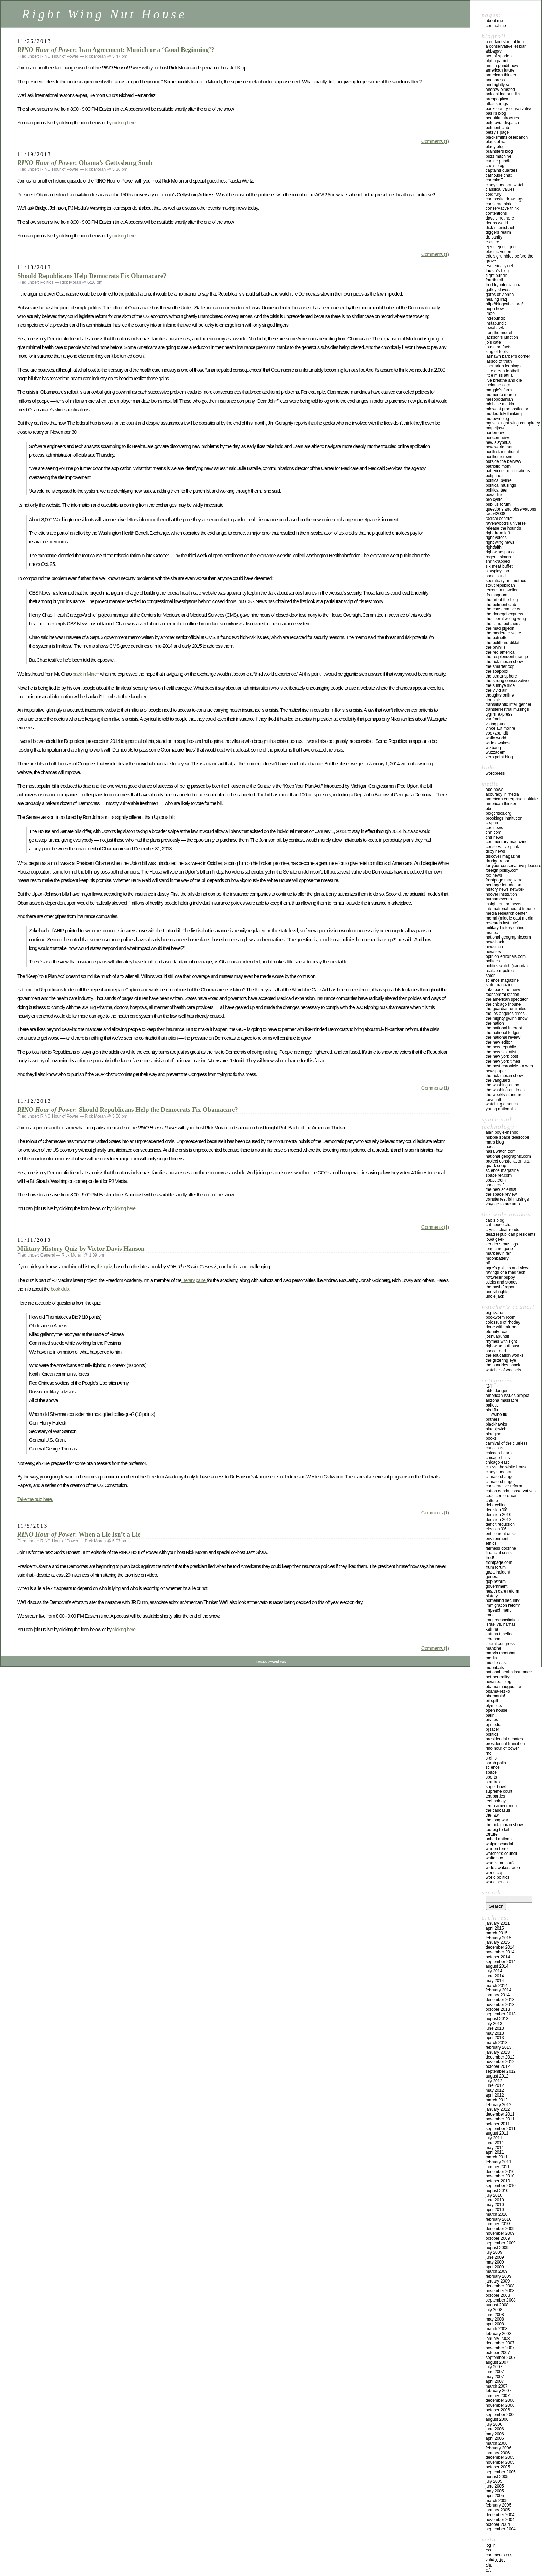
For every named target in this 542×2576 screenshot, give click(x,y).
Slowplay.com (498, 571)
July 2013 (494, 2023)
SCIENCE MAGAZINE (502, 980)
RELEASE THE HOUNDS (503, 528)
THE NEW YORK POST (502, 1056)
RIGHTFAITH (494, 547)
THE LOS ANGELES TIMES (505, 1013)
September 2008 (501, 2300)
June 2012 (495, 2085)
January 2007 (498, 2395)
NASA (490, 1146)
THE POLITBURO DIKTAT (503, 642)
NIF (488, 1263)
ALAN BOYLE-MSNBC (502, 1132)
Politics (47, 282)
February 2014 (498, 1990)
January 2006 (498, 2453)
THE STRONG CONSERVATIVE (507, 680)
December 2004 (500, 2514)
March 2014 (496, 1985)
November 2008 (500, 2290)
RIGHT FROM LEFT (498, 533)
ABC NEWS (494, 789)
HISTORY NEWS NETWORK (505, 889)
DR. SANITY (494, 237)
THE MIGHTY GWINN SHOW (506, 1018)
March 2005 (496, 2500)
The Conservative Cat (504, 609)
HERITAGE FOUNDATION (503, 885)
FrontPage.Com (499, 1562)
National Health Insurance (509, 1672)
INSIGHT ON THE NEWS (503, 904)
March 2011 (496, 2157)
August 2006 (497, 2419)
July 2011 (494, 2138)
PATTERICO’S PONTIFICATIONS (508, 470)
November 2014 (500, 1952)
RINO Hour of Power (59, 56)
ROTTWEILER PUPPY (500, 1277)
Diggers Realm (498, 232)
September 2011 (501, 2128)
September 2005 (501, 2472)
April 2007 (495, 2381)
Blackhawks (496, 1424)
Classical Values (500, 189)
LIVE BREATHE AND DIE (504, 380)
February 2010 (498, 2219)
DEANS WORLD (497, 223)
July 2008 (494, 2309)
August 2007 (497, 2362)
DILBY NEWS (495, 851)
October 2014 (498, 1956)
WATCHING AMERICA (502, 1104)
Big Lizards (495, 1312)
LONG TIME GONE (499, 1248)
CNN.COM (493, 832)
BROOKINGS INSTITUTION (504, 818)
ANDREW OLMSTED (500, 89)
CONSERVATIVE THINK (502, 208)
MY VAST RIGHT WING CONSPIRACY (513, 423)
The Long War (497, 1820)
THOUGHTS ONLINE (500, 695)
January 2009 (498, 2281)
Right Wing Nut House (104, 14)
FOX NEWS (494, 875)
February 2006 (498, 2448)
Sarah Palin (496, 1763)
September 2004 (501, 2529)
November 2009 (500, 2233)
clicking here (124, 122)
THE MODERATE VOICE (503, 633)
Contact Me (496, 25)
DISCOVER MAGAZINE (503, 856)
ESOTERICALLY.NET (499, 265)
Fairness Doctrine (501, 1548)
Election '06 (496, 1529)
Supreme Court (499, 1791)
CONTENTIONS (496, 213)
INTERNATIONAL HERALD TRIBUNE (510, 908)
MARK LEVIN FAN (499, 1253)
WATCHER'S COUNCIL (501, 1853)
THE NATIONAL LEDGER (503, 1032)
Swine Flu (499, 1414)
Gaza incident (498, 1572)
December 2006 (500, 2400)
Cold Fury (493, 194)
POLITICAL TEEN (497, 490)
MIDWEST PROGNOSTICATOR (507, 409)
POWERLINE (494, 494)
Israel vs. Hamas (501, 1624)
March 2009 (496, 2271)
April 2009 (495, 2267)
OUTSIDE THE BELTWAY (503, 461)
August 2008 (497, 2305)
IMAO (490, 313)
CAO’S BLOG (495, 165)
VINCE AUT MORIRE (500, 728)
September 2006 (501, 2414)
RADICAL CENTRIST (499, 518)
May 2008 (495, 2319)
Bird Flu (492, 1410)
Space (491, 1772)
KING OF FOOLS (497, 351)
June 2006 (495, 2429)
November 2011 (500, 2119)
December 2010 (500, 2171)
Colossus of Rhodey (503, 1322)
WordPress (495, 773)
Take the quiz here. (35, 1499)
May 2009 (495, 2262)
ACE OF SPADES (499, 56)
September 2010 (501, 2185)
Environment (497, 1538)
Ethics (491, 1543)
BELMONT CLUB (497, 127)
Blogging (493, 1433)
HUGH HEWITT (496, 308)
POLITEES (493, 961)
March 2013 (496, 2042)
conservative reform (504, 1486)
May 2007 (495, 2376)
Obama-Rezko (498, 1691)
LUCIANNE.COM (498, 385)
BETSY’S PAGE (497, 132)
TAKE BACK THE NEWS (503, 989)
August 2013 (497, 2018)
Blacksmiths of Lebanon (507, 137)
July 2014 (494, 1971)
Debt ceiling (496, 1505)
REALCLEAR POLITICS (500, 970)
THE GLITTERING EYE (501, 1360)
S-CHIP (491, 1758)
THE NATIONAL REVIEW (503, 1037)
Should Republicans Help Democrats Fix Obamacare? (91, 275)
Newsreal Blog (498, 1681)
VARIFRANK (494, 719)
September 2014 (501, 1961)
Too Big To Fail (497, 1829)
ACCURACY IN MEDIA (502, 794)
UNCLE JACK (495, 1296)
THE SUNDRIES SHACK (503, 1365)
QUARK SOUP (496, 1165)
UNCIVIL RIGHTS (497, 1291)
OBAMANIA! (495, 1695)
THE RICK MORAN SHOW (504, 661)
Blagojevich (496, 1429)
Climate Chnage (500, 1481)
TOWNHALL (493, 1099)
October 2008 (498, 2295)
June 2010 (495, 2199)
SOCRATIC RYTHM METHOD (506, 580)
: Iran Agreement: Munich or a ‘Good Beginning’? (115, 49)
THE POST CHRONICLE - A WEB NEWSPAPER (509, 1068)
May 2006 (495, 2434)
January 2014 (498, 1994)
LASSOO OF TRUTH (499, 361)
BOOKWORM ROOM (500, 1317)
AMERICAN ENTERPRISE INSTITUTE (512, 798)
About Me (494, 20)
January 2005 (498, 2510)
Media (491, 1657)
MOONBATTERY (497, 1258)
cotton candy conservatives (511, 1490)
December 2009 (500, 2228)
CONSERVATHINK (498, 204)
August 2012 (497, 2076)
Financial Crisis (499, 1552)
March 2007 (496, 2386)
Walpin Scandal (499, 1843)
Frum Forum (496, 1567)
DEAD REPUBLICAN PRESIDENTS (510, 1234)
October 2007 (498, 2352)
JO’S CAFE (493, 342)
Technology (496, 1801)
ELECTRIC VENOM (499, 251)
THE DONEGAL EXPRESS (504, 614)
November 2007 (500, 2347)
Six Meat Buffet (499, 566)
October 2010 (498, 2180)
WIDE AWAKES (498, 742)
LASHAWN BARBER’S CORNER (508, 356)
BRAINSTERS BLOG (499, 151)
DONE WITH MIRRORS (501, 1327)
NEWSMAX (494, 946)
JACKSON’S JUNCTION (502, 337)
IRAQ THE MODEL (499, 332)
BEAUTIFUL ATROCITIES (502, 117)
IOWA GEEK (495, 1239)
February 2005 (498, 2505)
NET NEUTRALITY (498, 1676)
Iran (489, 1615)
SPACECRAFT (495, 1185)
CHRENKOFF (494, 180)
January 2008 (498, 2338)
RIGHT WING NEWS (500, 542)
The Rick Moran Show (504, 1824)
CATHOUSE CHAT (499, 175)
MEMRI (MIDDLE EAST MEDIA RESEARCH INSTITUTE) (509, 920)
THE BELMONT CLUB (501, 604)
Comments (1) (435, 141)
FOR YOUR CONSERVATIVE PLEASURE (513, 865)
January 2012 (498, 2109)
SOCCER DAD (496, 1350)
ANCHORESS (495, 79)
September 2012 (501, 2071)
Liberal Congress (500, 1643)
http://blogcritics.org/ (504, 303)
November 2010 (500, 2176)
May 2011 (495, 2147)
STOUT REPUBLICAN (500, 585)
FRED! (490, 1557)
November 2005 (500, 2462)
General (47, 1255)
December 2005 (500, 2457)
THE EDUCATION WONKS (504, 1355)
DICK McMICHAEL (500, 227)
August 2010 (497, 2190)
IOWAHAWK (495, 327)
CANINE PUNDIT (498, 161)
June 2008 (495, 2314)
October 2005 (498, 2467)
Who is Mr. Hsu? (500, 1862)
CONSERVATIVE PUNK (502, 846)
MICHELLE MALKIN (500, 404)
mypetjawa (495, 428)
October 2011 (498, 2123)
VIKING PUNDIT (497, 723)
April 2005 (495, 2495)
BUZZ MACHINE (498, 156)
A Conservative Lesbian (506, 46)
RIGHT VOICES (496, 537)
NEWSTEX (493, 951)
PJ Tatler (492, 1729)
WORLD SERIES (497, 1881)
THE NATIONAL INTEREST (504, 1028)
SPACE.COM (496, 1180)
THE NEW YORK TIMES (503, 1061)
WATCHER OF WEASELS (503, 1370)
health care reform (502, 1591)
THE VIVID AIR (496, 690)
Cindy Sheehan (499, 1471)
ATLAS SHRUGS (497, 103)
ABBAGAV (494, 51)
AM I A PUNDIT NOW (502, 65)
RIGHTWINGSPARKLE (501, 552)
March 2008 (496, 2328)
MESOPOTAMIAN (499, 399)
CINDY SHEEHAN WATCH (505, 185)
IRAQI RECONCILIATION (502, 1619)
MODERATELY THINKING (504, 413)
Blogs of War (497, 141)
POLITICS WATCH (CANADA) (507, 965)
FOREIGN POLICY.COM (502, 870)
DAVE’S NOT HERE (500, 218)
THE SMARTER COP (500, 666)
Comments (499, 2554)
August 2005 (497, 2476)
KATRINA (492, 1629)
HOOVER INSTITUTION (501, 894)
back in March (86, 674)
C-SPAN (492, 822)
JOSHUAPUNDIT (497, 1336)
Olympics (494, 1705)
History (492, 1596)
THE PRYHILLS (495, 647)
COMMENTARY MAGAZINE (506, 841)
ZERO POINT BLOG (499, 757)
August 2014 (497, 1966)
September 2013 (501, 2014)
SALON (491, 975)
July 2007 (494, 2366)
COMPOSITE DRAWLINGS (504, 199)
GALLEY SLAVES (498, 289)
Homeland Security (502, 1600)
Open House (496, 1710)
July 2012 (494, 2081)
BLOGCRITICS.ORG (498, 813)
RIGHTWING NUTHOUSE (503, 1346)
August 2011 (497, 2133)
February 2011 (498, 2161)
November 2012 (500, 2061)
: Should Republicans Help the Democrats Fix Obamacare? (127, 1109)
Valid (496, 2559)
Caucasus (494, 1448)
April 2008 (495, 2324)
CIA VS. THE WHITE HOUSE (506, 1467)
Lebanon (493, 1638)
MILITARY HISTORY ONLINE (505, 927)
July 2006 (494, 2424)
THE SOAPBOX (497, 671)
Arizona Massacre (502, 1400)
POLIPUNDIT (494, 475)
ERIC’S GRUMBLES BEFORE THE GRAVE (509, 258)
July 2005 (494, 2481)
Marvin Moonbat (500, 1653)
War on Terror (497, 1848)
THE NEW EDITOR (499, 1042)
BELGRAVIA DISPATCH (502, 122)
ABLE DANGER (496, 1390)
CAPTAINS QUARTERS (501, 170)
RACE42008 (495, 513)
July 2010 (494, 2195)
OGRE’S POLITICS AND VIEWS (508, 1268)
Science (493, 1767)
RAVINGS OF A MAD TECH (505, 1272)
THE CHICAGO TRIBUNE (503, 1004)
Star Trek (493, 1782)
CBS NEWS (494, 827)
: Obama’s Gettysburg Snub (84, 162)
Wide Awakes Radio (503, 1867)
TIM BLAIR (493, 700)
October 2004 (498, 2524)
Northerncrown (499, 456)
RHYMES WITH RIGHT (501, 1341)
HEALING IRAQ (496, 299)
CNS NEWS (494, 837)
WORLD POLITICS (498, 1877)
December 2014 (500, 1947)
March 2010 (496, 2214)
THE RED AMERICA (500, 652)
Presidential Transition (505, 1743)
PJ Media (493, 1724)
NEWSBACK (495, 942)
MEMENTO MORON (501, 394)
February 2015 (498, 1937)
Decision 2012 (498, 1519)
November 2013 (500, 2004)
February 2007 (498, 2390)
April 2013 (495, 2037)
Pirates (492, 1719)
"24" (489, 1386)
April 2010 (495, 2209)
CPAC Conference (501, 1495)
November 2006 (500, 2405)
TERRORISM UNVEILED (502, 590)
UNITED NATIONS (499, 1839)
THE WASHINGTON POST (504, 1085)
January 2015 (498, 1942)
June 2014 (495, 1975)
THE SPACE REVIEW (501, 1194)
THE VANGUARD (498, 1080)
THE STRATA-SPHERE (501, 676)
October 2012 (498, 2066)
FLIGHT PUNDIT (496, 275)
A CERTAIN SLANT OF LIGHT (505, 41)
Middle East (496, 1662)
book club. (60, 1289)
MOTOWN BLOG (497, 418)
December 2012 (500, 2057)
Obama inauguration (504, 1686)
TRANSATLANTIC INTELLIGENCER (508, 704)
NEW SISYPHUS (498, 442)
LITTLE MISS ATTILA (499, 375)
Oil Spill (492, 1700)
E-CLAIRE (492, 242)
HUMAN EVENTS (499, 899)
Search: (493, 1892)
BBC (489, 808)
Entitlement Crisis (501, 1533)
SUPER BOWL (496, 1786)
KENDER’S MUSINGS (502, 1244)
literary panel (194, 1280)
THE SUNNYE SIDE (500, 685)
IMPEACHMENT (498, 1610)
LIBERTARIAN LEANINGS (503, 366)
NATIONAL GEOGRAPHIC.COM (508, 937)
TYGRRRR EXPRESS (499, 714)
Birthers (492, 1419)
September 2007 (501, 2357)
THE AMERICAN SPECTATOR (507, 999)
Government (496, 1586)
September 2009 (501, 2243)
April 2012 (495, 2095)
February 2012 (498, 2104)
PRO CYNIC (494, 499)
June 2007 (495, 2371)
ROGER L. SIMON (498, 556)
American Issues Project (507, 1395)
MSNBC (492, 932)
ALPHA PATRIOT (497, 60)
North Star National (502, 451)
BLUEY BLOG (495, 146)
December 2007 (500, 2343)
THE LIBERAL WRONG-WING (506, 618)
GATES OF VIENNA (500, 294)
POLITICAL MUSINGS (501, 485)
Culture (492, 1500)
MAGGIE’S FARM (499, 390)
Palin (490, 1715)
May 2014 (495, 1980)
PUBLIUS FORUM (498, 504)
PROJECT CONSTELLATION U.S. (508, 1161)
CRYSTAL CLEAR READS (502, 1229)
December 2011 (500, 2114)
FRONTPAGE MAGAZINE (504, 880)
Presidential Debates (504, 1739)
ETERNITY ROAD (497, 1331)
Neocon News (498, 437)
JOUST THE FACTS (498, 347)
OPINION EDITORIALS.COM (506, 956)
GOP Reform (496, 1581)
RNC (489, 1753)
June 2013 (495, 2028)
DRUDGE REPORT (498, 861)
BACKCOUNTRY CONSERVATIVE (509, 108)
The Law (492, 1815)
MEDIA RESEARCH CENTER (506, 913)
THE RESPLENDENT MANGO (507, 656)
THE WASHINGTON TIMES (505, 1090)
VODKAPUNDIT (497, 733)
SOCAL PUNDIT (497, 575)
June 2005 (495, 2486)
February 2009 (498, 2276)
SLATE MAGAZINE (500, 984)
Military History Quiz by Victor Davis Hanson (81, 1248)
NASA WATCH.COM (501, 1151)
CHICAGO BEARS (499, 1452)
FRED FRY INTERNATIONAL (504, 284)
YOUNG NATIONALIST (501, 1109)
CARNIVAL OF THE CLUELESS (506, 1443)
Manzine (493, 1648)
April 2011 (495, 2152)
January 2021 (498, 1923)
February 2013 (498, 2047)
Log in (491, 2545)
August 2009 (497, 2247)
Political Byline (499, 480)
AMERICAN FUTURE (500, 70)
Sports (491, 1777)
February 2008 (498, 2333)
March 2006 (496, 2443)
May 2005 (495, 2491)
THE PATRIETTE (496, 637)
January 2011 (498, 2166)
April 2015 (495, 1928)
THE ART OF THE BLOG (502, 599)
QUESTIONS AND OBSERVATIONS (511, 509)
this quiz (104, 1266)
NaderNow (495, 432)
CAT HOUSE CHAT (499, 1224)
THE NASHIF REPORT (501, 1287)
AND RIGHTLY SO (498, 84)
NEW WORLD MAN (500, 447)
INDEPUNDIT (495, 318)
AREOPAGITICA (497, 98)
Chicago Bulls (498, 1457)
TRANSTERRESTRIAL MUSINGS (507, 709)
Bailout (492, 1405)
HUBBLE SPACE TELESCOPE (507, 1137)
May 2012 (495, 2090)
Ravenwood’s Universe (506, 523)
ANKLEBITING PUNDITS (503, 94)
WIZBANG (493, 747)
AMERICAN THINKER (501, 75)
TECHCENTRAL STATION (502, 994)
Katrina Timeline (500, 1634)
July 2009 (494, 2252)
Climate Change (500, 1476)
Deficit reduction (500, 1524)
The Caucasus (498, 1810)
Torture (492, 1834)
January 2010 (498, 2223)
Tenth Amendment (502, 1805)
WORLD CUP (494, 1872)
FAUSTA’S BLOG (497, 270)
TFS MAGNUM (496, 594)
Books (491, 1438)
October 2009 (498, 2238)
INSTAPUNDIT (496, 323)
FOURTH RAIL (494, 280)
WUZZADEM (495, 752)
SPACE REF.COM (499, 1175)
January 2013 (498, 2052)
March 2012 (496, 2100)
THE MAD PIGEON (500, 628)
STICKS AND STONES (501, 1282)
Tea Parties (495, 1796)
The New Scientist (501, 1051)
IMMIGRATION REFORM (503, 1605)
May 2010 (495, 2204)
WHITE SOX (494, 1858)
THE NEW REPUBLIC (501, 1047)
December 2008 (500, 2286)
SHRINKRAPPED (498, 561)
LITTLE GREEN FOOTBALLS (503, 370)
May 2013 (495, 2033)
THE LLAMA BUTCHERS (503, 623)
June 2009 (495, 2257)
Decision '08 (496, 1510)
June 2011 (495, 2142)
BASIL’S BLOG (496, 113)
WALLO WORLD (496, 738)
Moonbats (495, 1667)
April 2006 (495, 2438)
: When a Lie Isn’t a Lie (79, 1534)
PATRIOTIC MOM (498, 466)
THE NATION (495, 1023)
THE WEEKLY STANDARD (504, 1094)
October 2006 (498, 2410)
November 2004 (500, 2519)
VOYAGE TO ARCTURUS (503, 1204)
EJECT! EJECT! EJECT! (502, 246)
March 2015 (496, 1933)
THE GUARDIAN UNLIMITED (506, 1008)
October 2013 (498, 2009)
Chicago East (497, 1462)
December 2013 (500, 1999)
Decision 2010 (498, 1514)
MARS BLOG (495, 1142)
